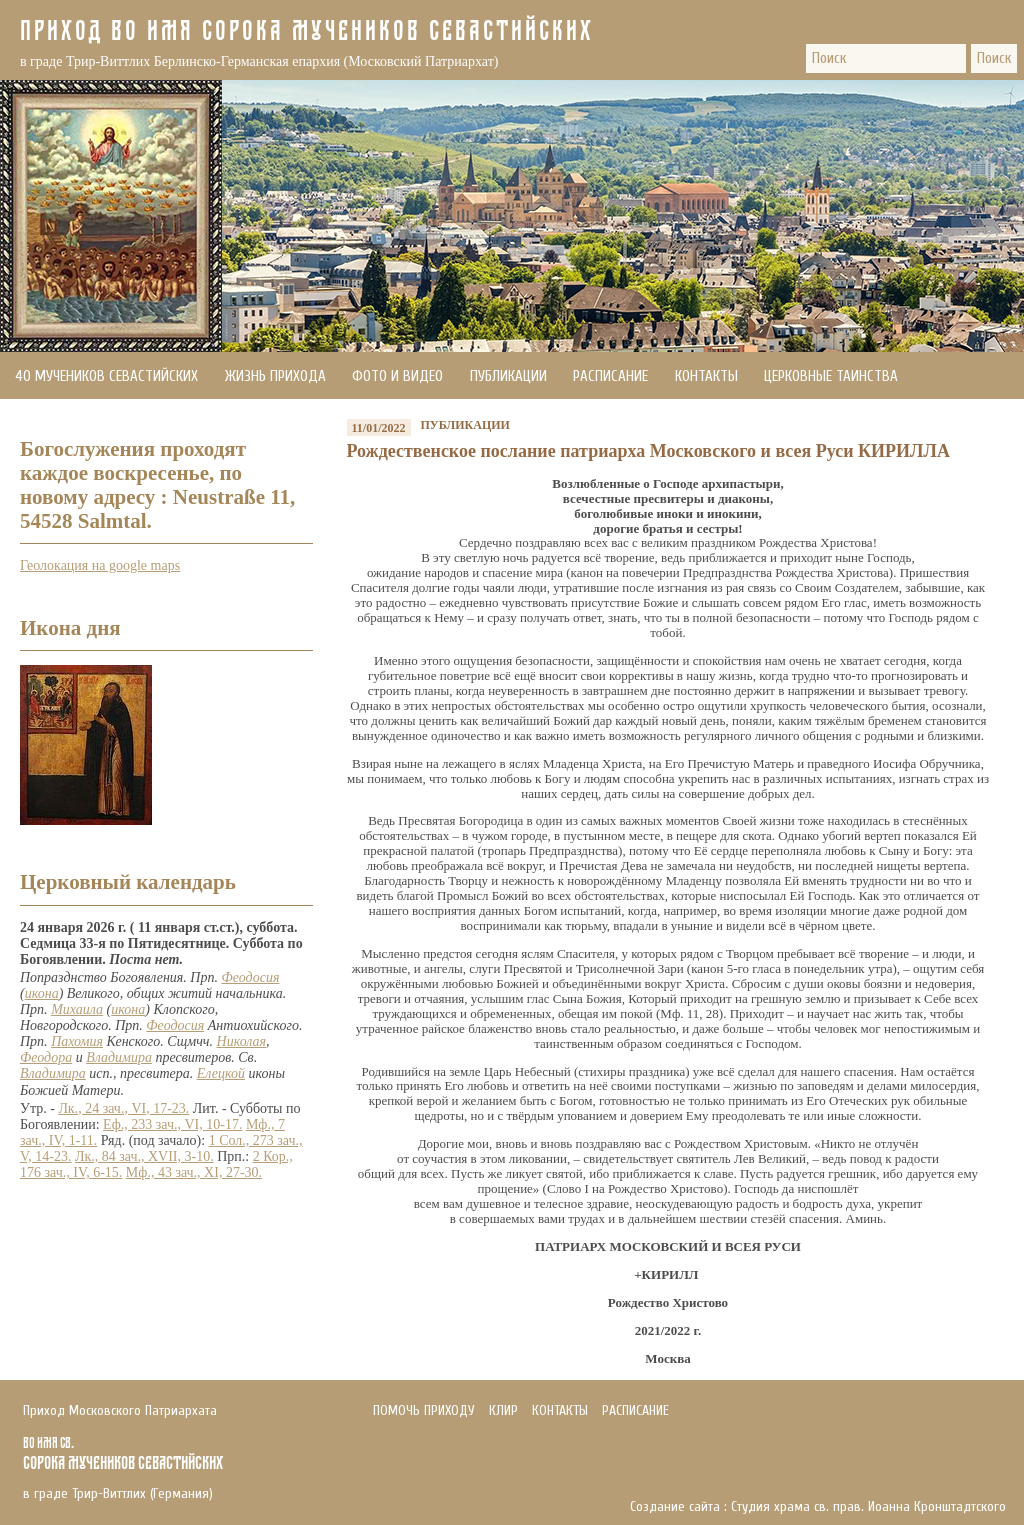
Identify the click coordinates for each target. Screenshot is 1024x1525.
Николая (242, 1041)
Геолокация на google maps (100, 565)
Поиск (994, 58)
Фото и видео (397, 376)
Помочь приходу (69, 423)
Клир (503, 1410)
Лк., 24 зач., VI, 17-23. (123, 1108)
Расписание (610, 376)
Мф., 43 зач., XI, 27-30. (194, 1172)
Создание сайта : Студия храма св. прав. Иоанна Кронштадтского (818, 1507)
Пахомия (77, 1041)
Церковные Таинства (831, 376)
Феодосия (250, 977)
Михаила (77, 1009)
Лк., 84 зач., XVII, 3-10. (144, 1156)
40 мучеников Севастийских (106, 376)
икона (42, 993)
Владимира (119, 1057)
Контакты (706, 376)
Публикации (508, 376)
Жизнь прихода (275, 376)
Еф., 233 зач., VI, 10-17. (172, 1124)
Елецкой (221, 1073)
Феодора (46, 1057)
